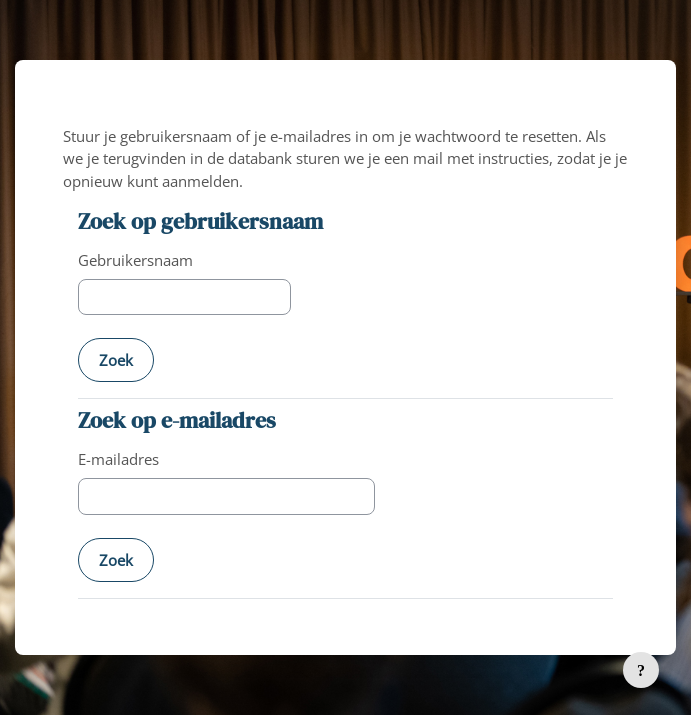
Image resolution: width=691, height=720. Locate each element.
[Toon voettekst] (641, 670)
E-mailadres (118, 459)
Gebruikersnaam (135, 260)
